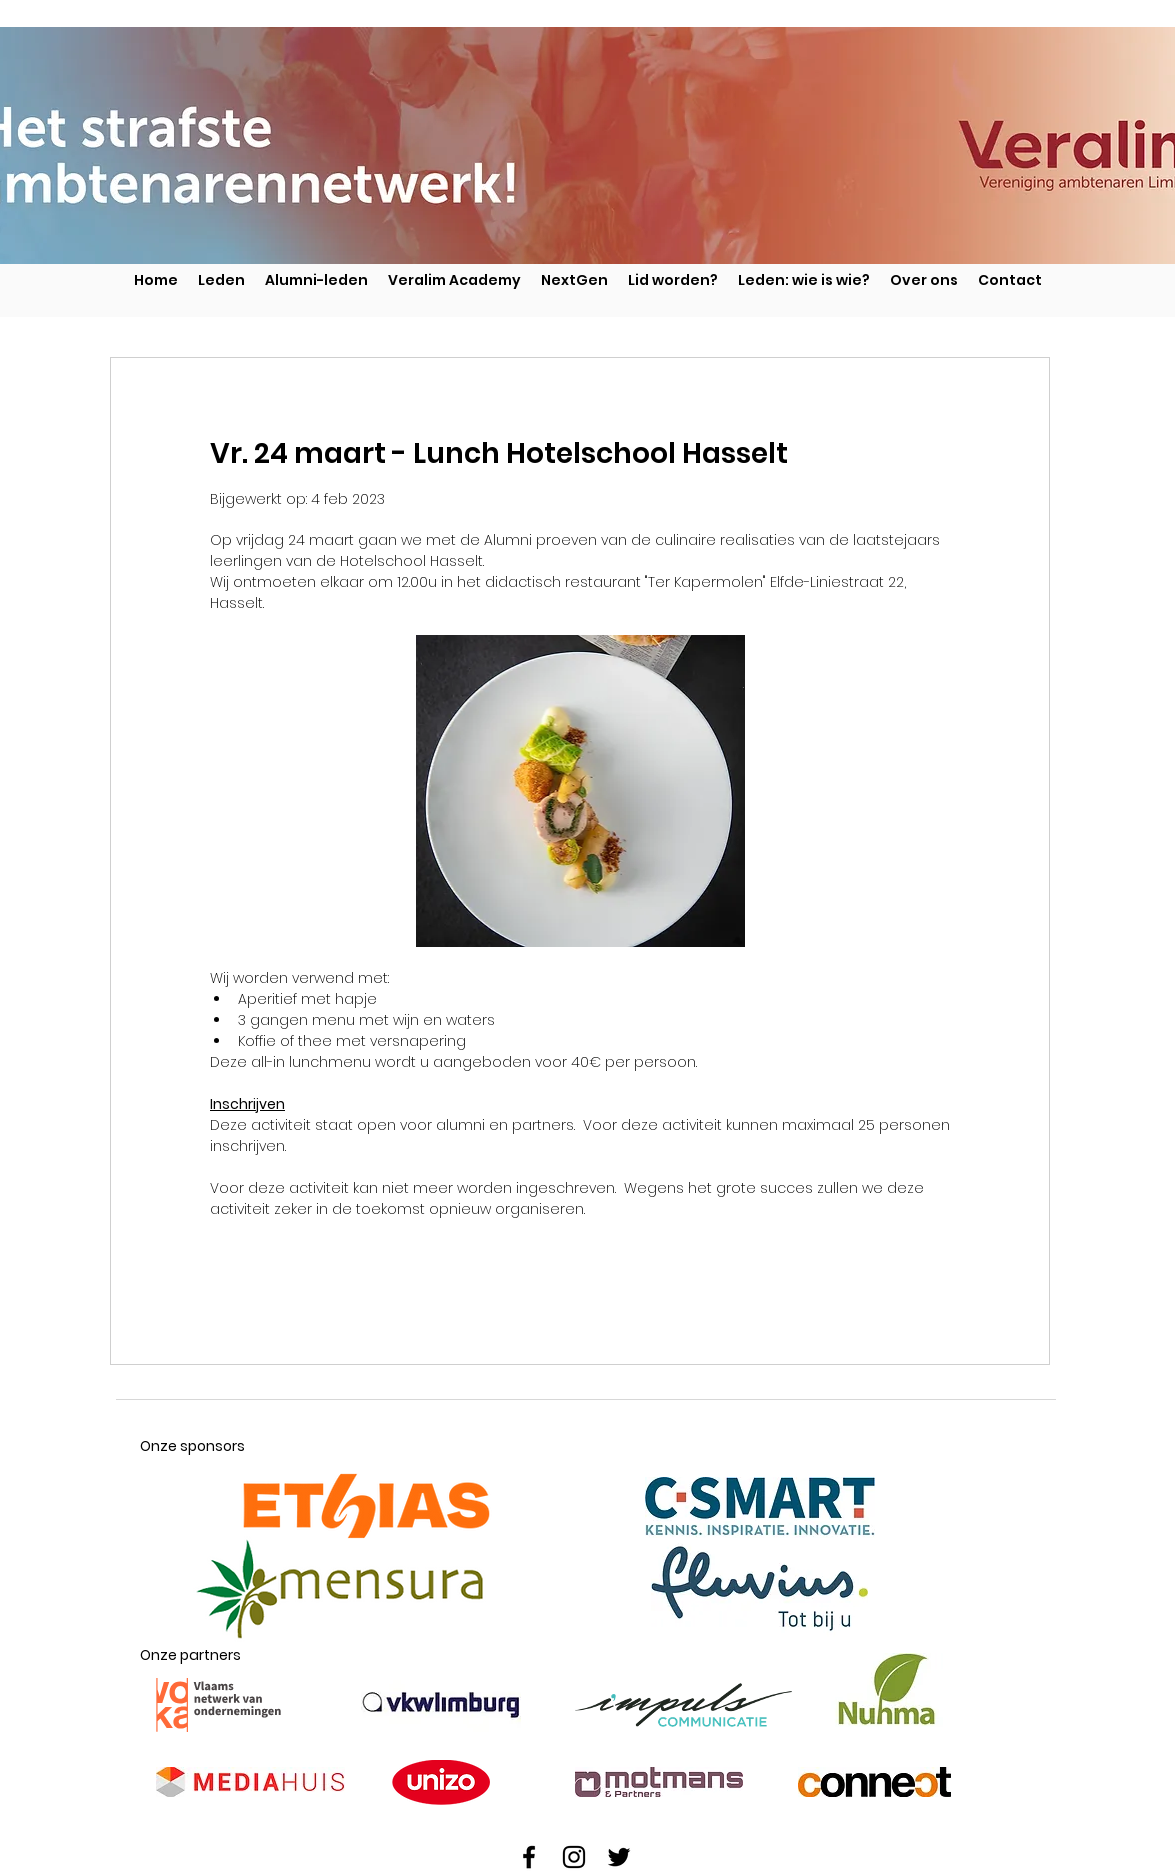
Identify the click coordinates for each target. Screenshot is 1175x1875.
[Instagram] (574, 1857)
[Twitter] (619, 1857)
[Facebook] (529, 1857)
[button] (574, 280)
